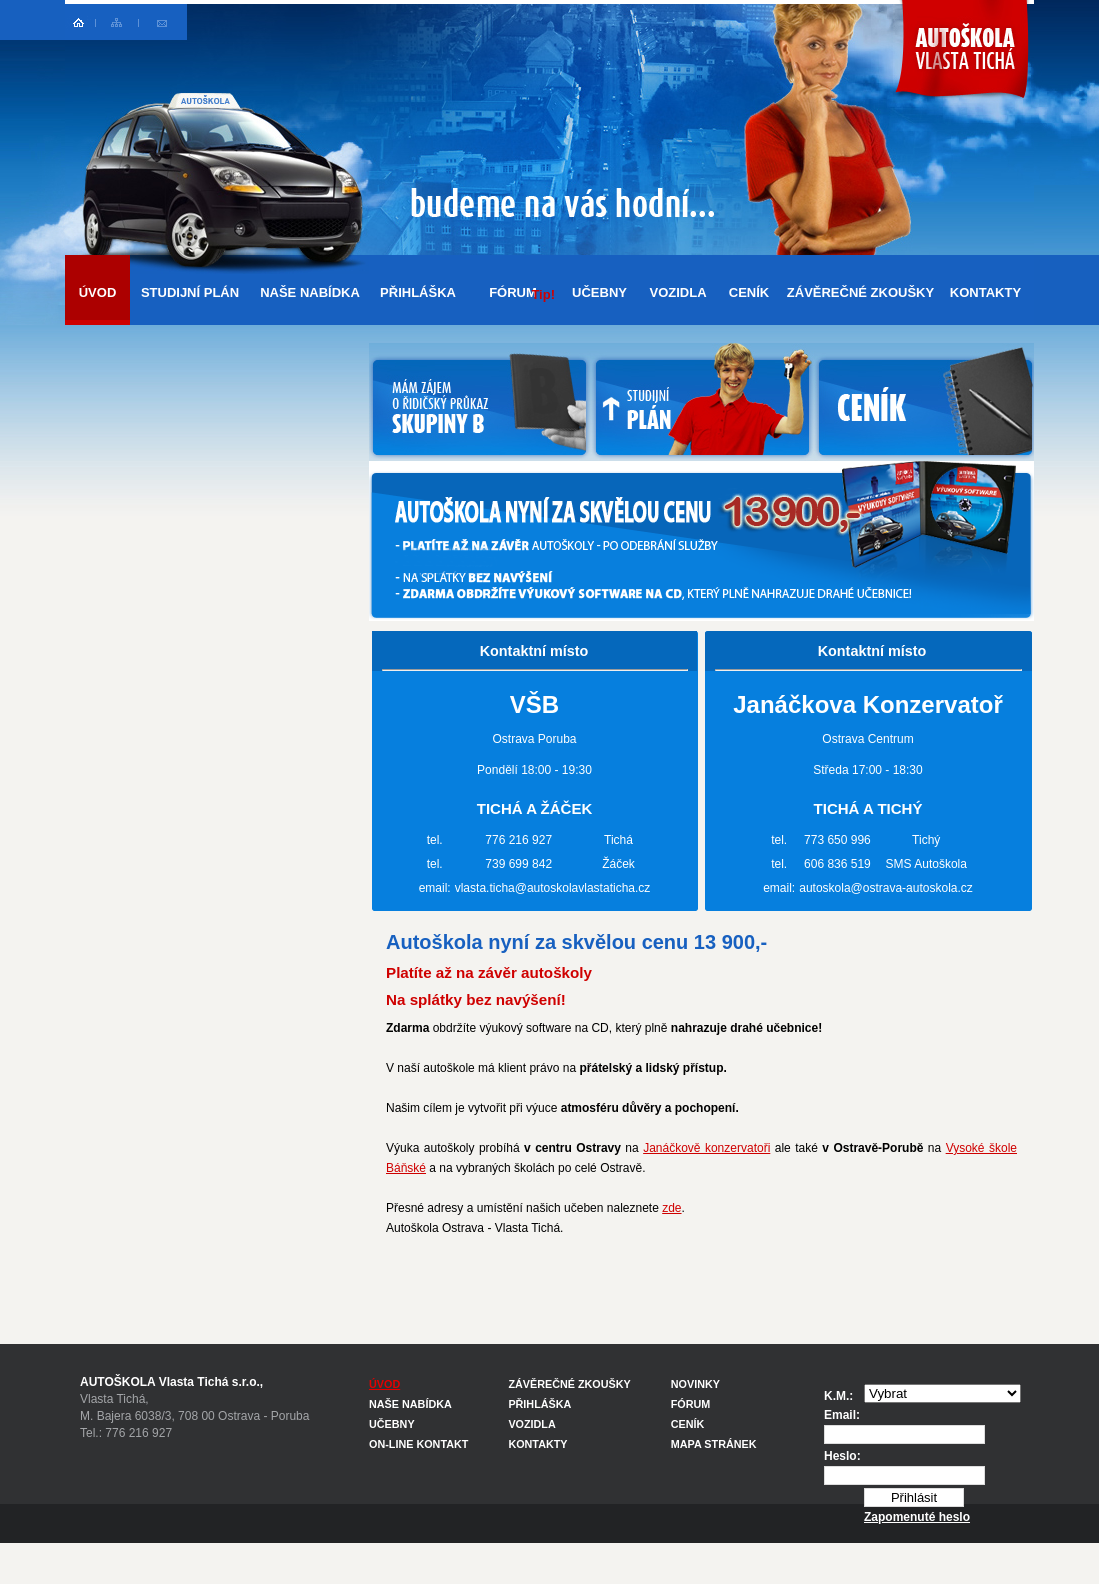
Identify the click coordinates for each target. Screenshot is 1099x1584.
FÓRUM (522, 293)
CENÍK (749, 292)
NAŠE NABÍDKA (310, 292)
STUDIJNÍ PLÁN (190, 292)
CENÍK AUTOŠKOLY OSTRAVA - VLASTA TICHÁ (924, 402)
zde (671, 1208)
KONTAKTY (985, 292)
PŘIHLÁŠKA (418, 292)
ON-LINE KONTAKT (418, 1444)
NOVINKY (695, 1384)
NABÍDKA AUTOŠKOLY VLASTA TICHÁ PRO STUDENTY (702, 402)
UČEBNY (599, 292)
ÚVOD (98, 292)
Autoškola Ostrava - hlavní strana (80, 22)
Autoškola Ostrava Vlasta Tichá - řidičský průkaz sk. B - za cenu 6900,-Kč (963, 64)
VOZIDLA (677, 292)
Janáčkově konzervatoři (706, 1148)
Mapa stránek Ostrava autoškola (117, 22)
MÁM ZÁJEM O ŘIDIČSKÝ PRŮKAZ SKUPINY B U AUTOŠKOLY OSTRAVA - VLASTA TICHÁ (480, 402)
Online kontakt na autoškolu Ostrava (161, 22)
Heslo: (842, 1456)
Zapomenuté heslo (917, 1517)
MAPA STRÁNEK (714, 1444)
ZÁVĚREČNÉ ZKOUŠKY (860, 292)
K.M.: (838, 1396)
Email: (842, 1415)
